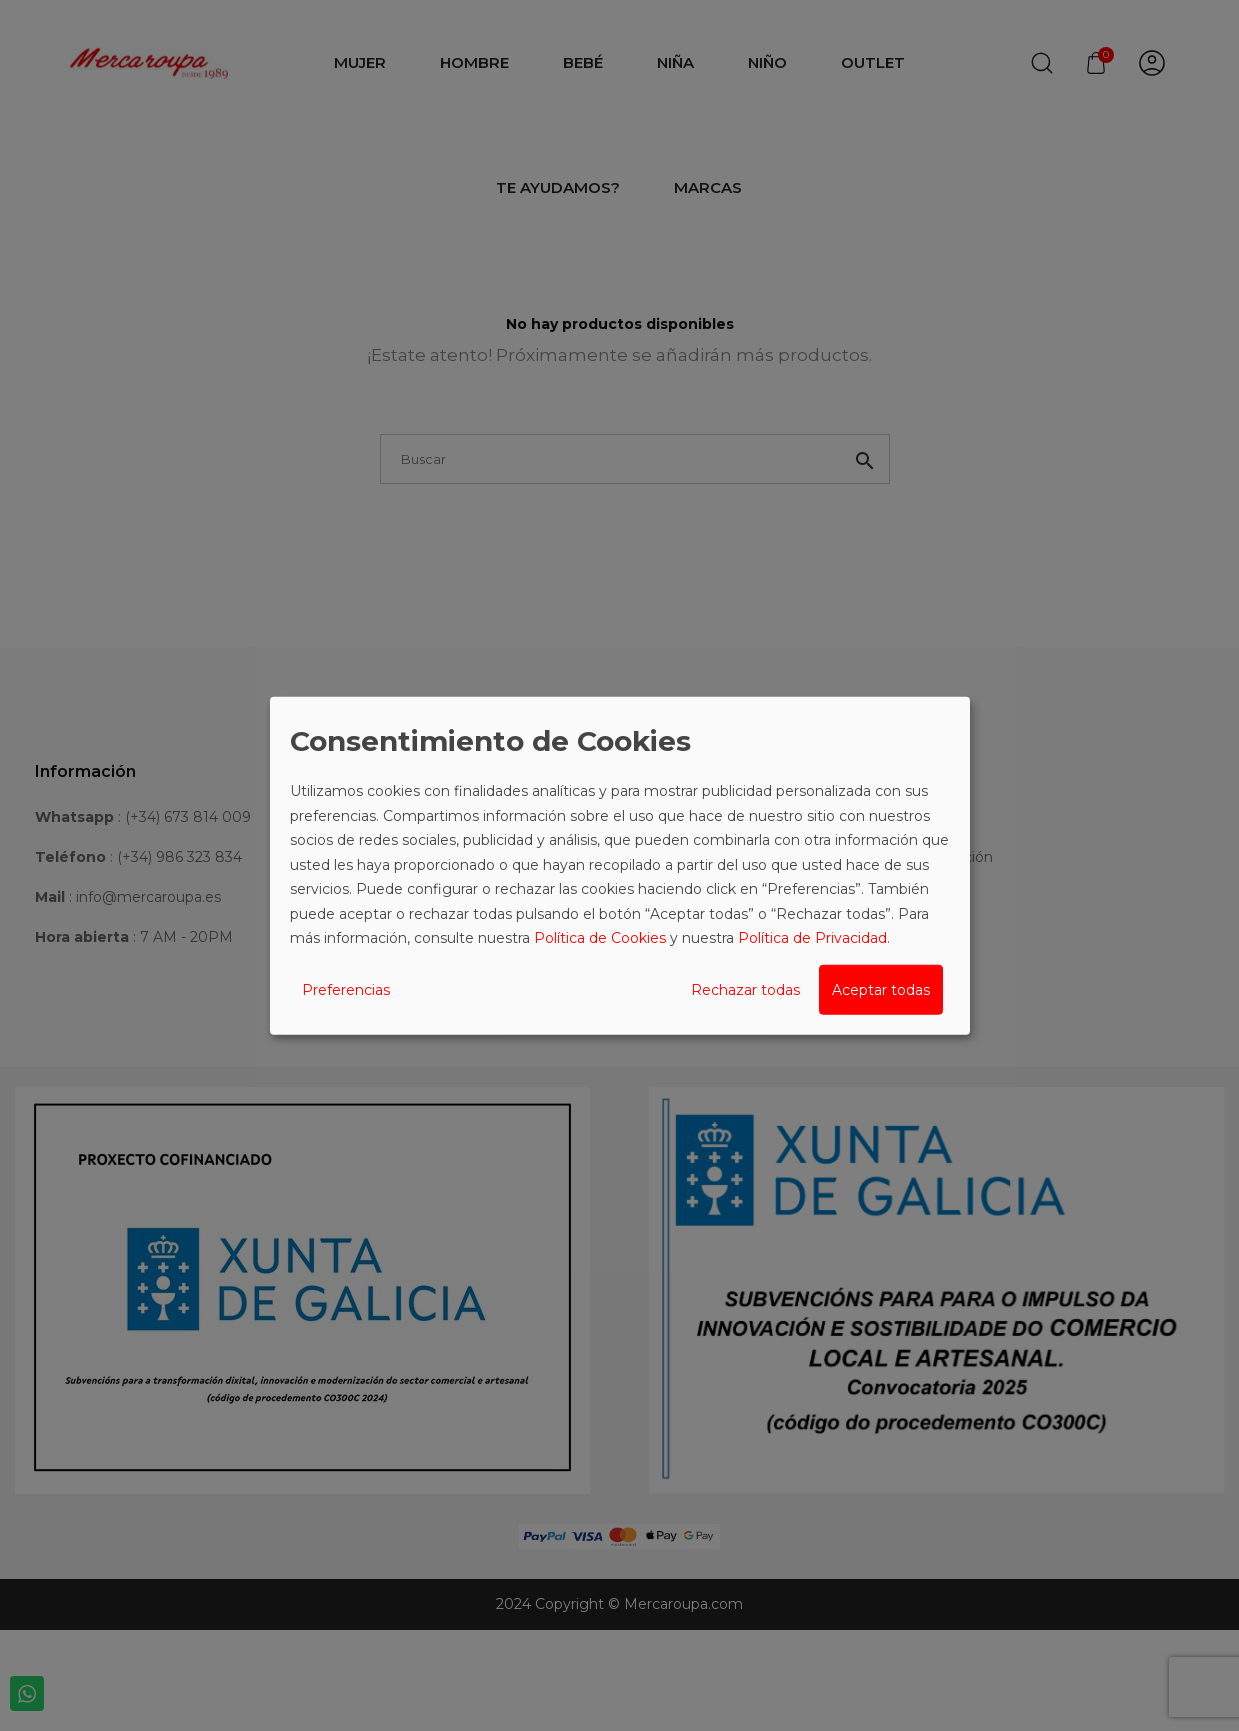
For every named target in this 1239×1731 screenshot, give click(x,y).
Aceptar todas (881, 989)
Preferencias (346, 989)
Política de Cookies (600, 938)
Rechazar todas (745, 989)
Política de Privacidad (812, 938)
